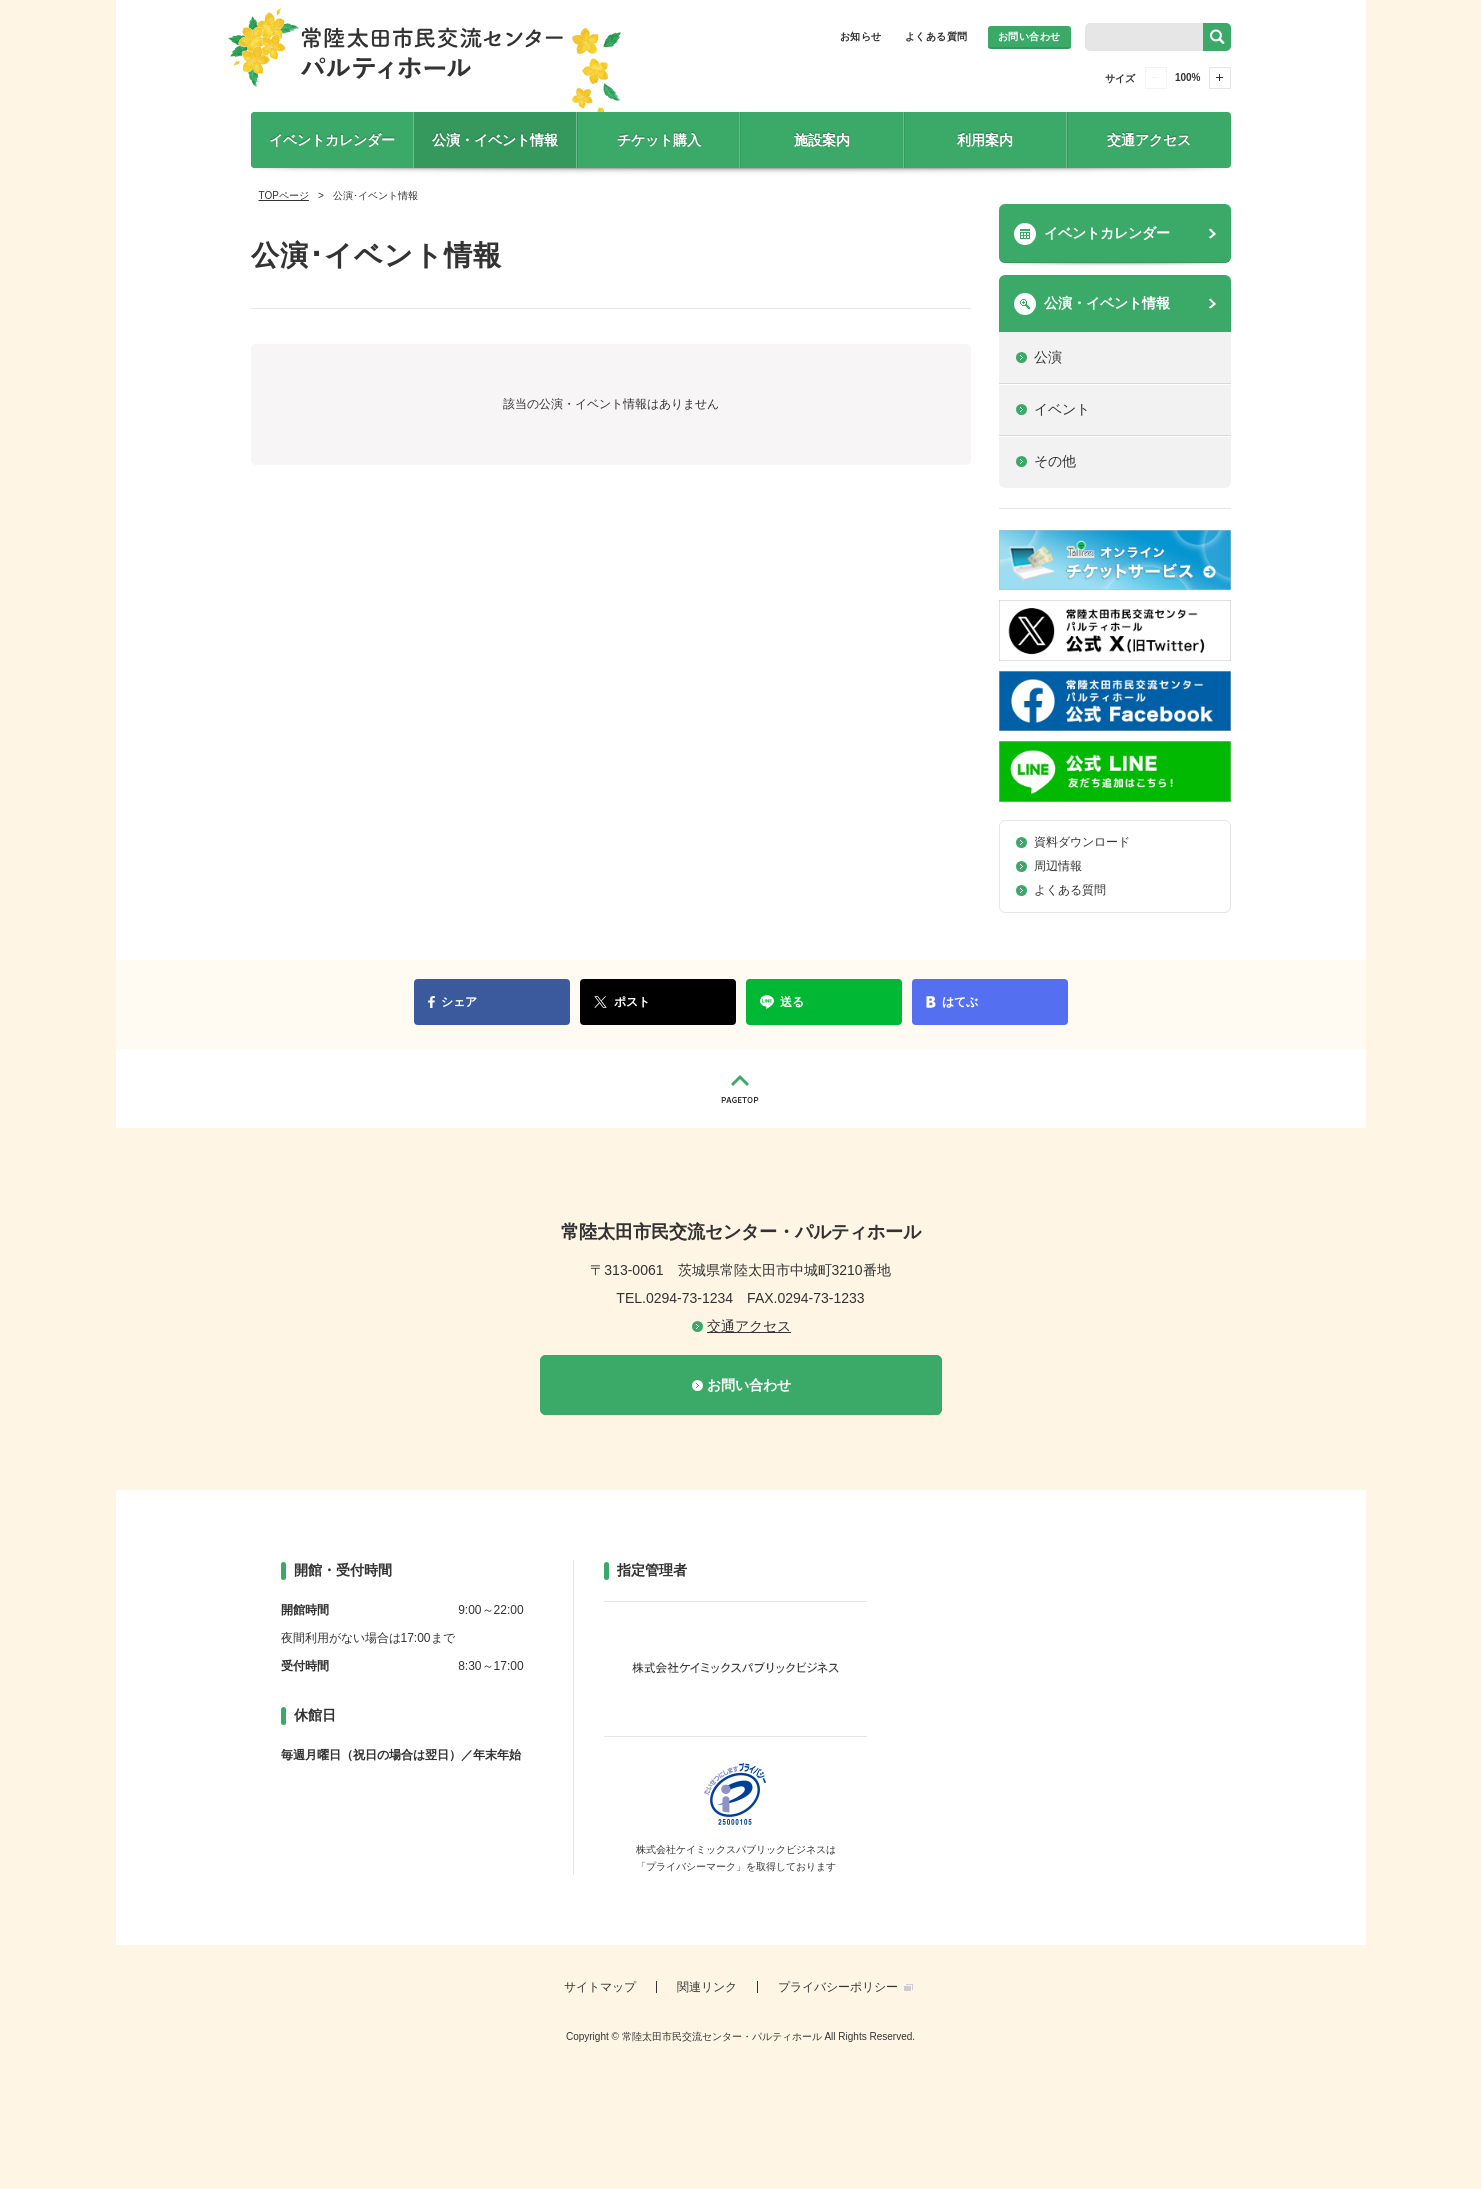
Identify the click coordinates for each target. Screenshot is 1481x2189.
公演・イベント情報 (495, 140)
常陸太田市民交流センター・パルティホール (424, 67)
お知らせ (861, 36)
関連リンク (707, 1987)
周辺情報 (1058, 866)
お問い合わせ (1029, 36)
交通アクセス (1149, 140)
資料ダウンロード (1082, 842)
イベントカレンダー (332, 140)
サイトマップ (600, 1987)
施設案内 (822, 140)
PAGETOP (741, 1088)
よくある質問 (936, 36)
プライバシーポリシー (838, 1987)
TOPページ (284, 195)
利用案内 (985, 140)
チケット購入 (659, 140)
